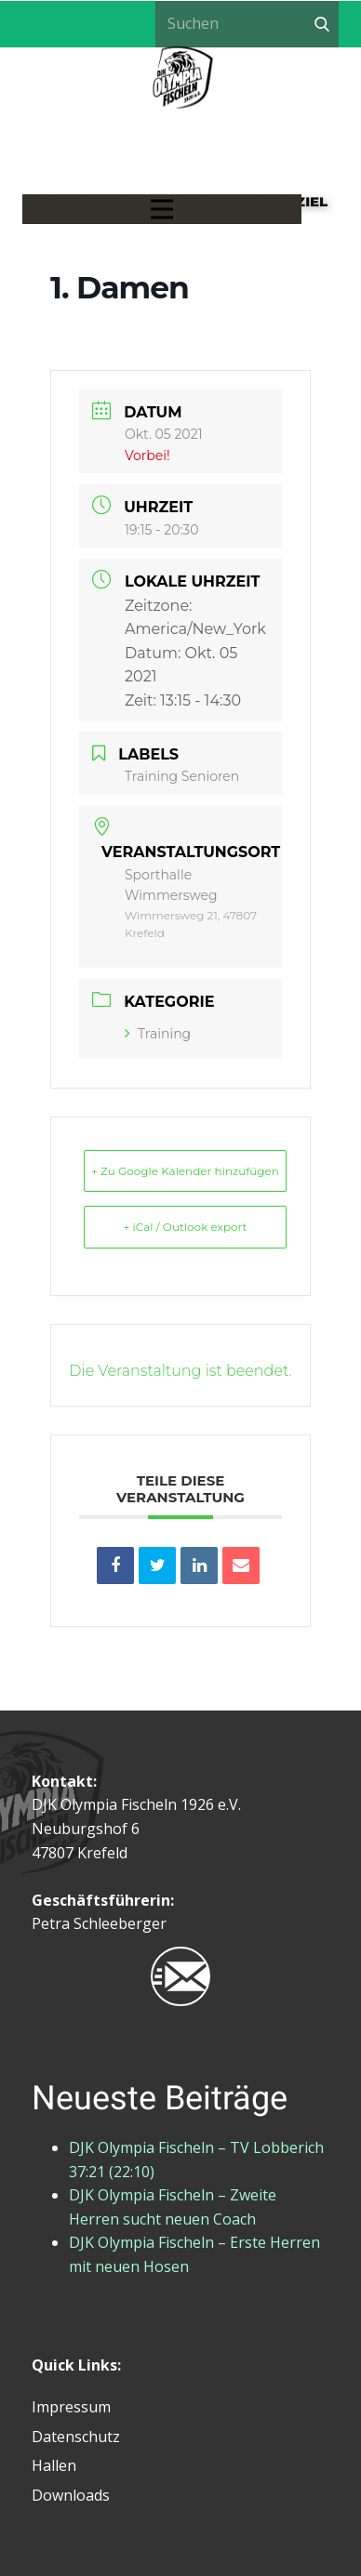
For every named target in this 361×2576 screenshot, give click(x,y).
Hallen (54, 2465)
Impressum (71, 2407)
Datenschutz (76, 2436)
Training (158, 1033)
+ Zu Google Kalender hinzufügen (185, 1171)
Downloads (71, 2495)
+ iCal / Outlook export (185, 1227)
